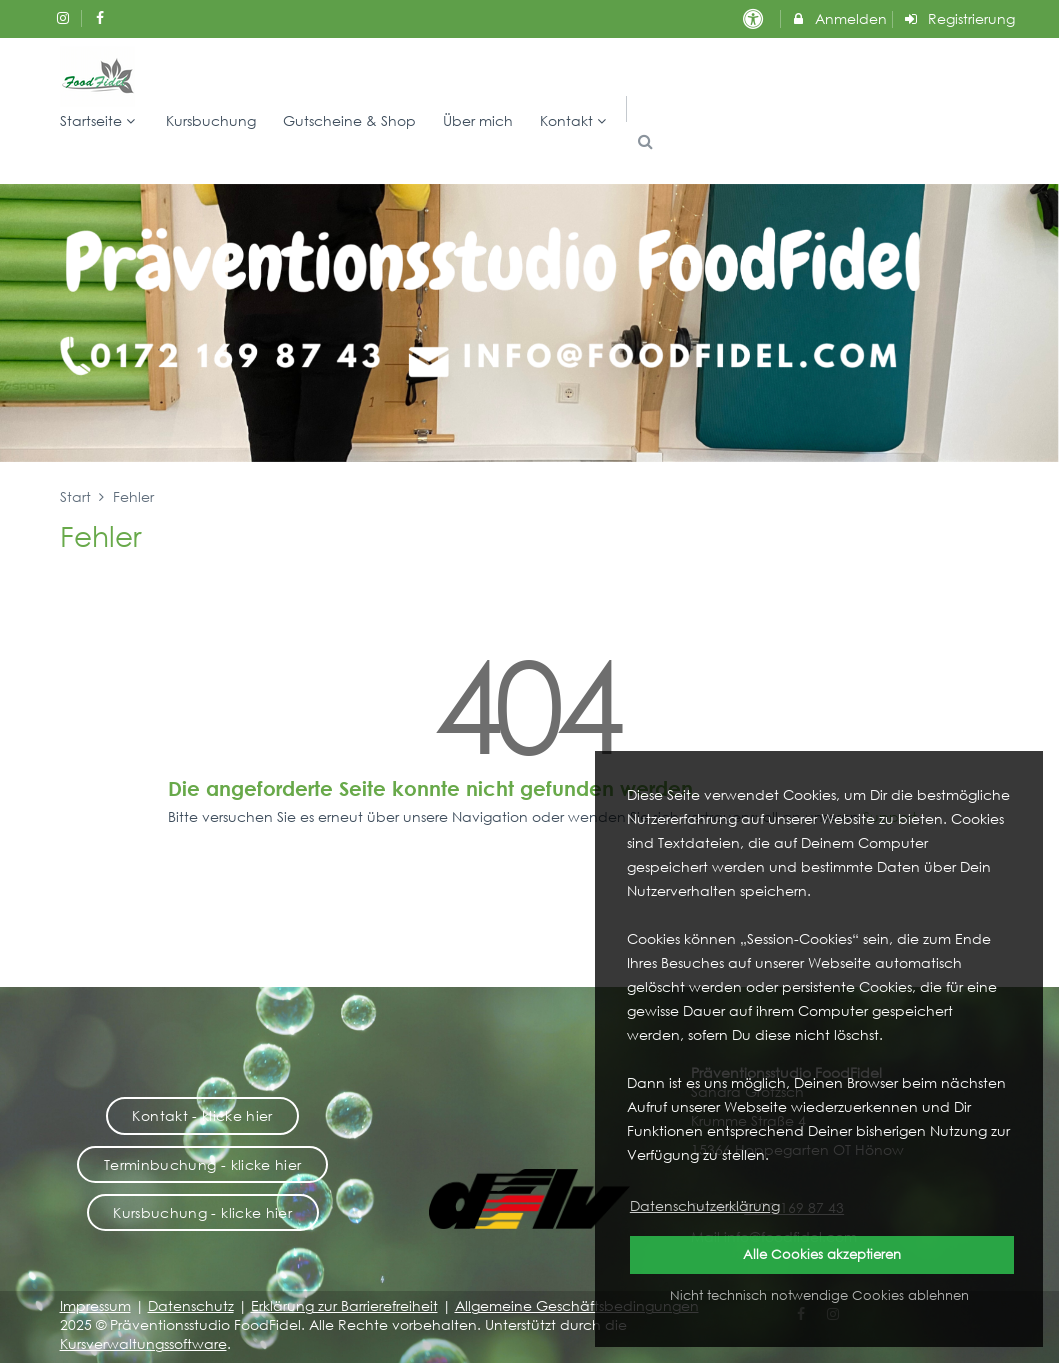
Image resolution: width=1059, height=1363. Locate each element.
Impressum (95, 1305)
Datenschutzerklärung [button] (705, 1205)
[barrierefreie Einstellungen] (755, 18)
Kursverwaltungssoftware (143, 1343)
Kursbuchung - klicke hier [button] (202, 1212)
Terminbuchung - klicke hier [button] (202, 1164)
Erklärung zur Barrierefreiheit (344, 1305)
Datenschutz (191, 1305)
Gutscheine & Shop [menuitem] (349, 120)
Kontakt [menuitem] (575, 120)
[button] (645, 141)
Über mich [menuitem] (478, 120)
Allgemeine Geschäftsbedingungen (577, 1305)
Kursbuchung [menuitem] (211, 120)
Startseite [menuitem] (100, 120)
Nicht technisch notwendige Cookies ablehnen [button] (819, 1295)
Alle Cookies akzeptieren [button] (822, 1254)
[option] (529, 323)
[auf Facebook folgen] (102, 17)
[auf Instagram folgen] (66, 17)
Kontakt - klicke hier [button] (202, 1115)
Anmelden (839, 18)
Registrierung (958, 18)
